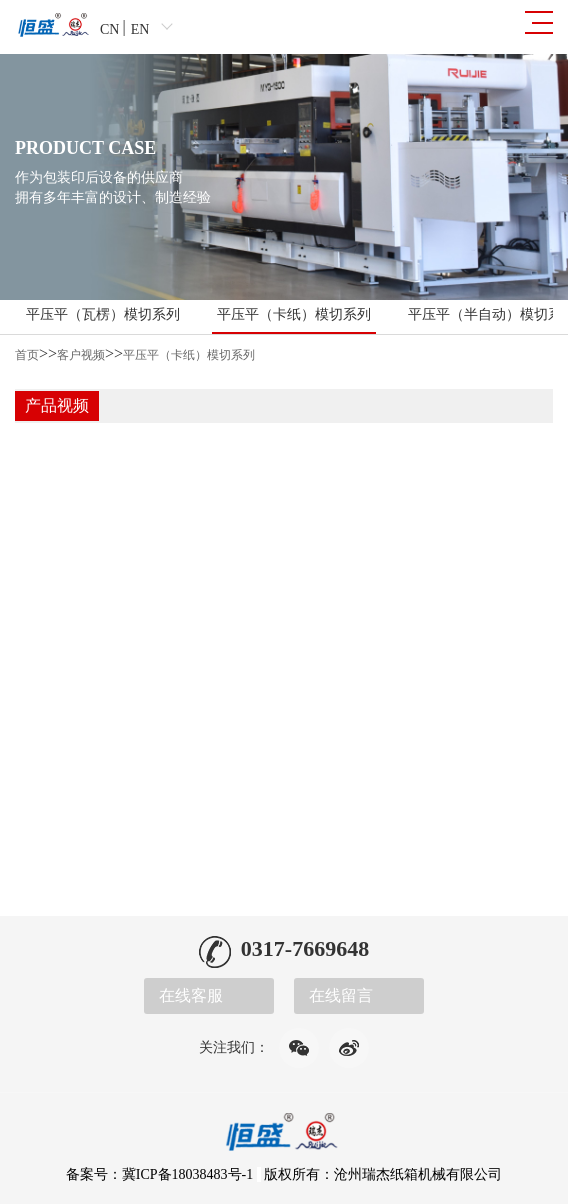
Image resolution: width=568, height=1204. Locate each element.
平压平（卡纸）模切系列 (294, 314)
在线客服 (191, 995)
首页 (27, 355)
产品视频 (57, 405)
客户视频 (81, 355)
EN (140, 29)
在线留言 (341, 995)
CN (109, 29)
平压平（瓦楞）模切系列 (103, 314)
